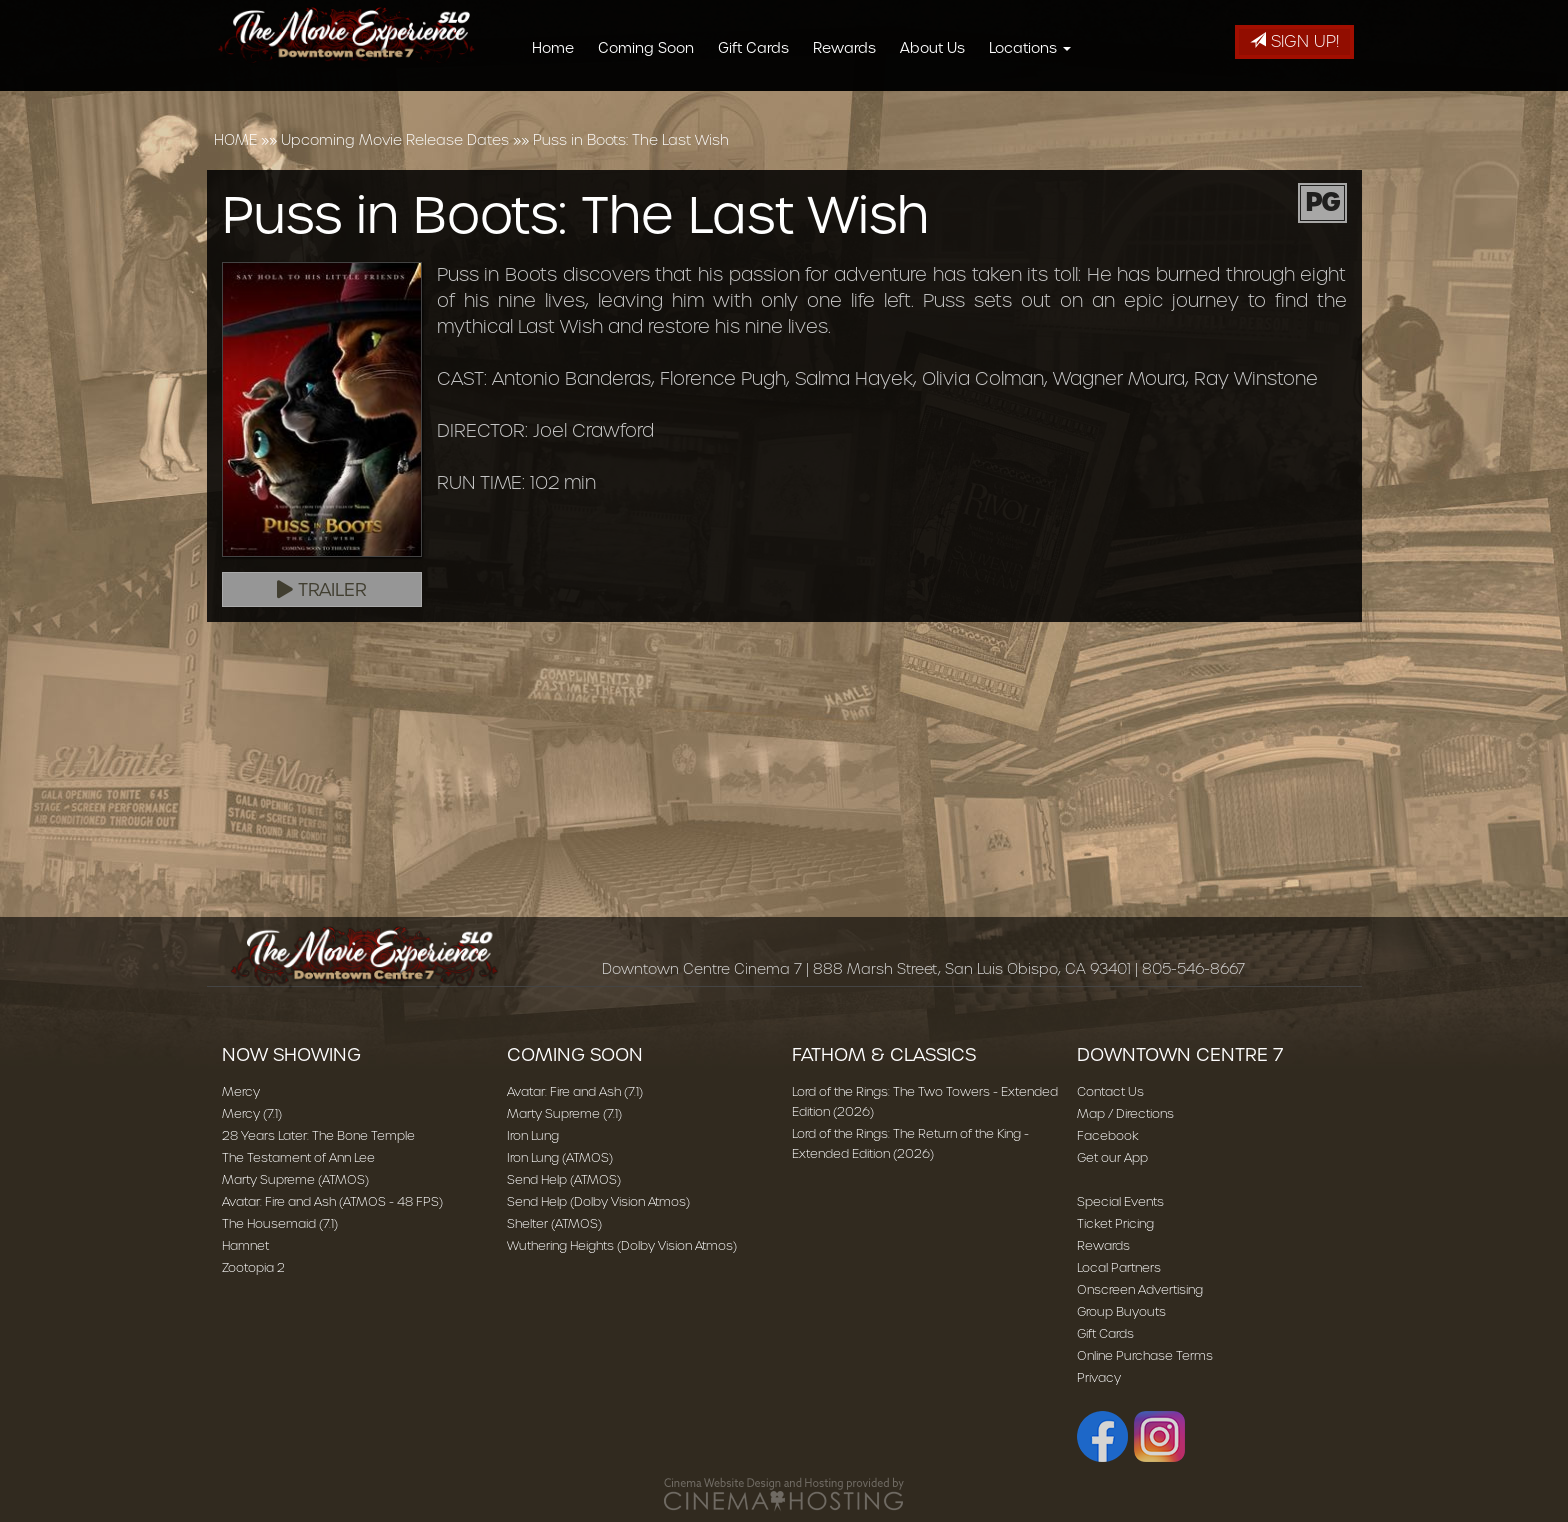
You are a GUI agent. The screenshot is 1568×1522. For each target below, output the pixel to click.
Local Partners (1119, 1267)
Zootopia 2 (253, 1267)
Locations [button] (1037, 48)
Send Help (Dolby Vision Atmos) (598, 1201)
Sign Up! (1294, 41)
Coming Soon (653, 48)
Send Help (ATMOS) (564, 1179)
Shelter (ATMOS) (554, 1223)
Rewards (851, 48)
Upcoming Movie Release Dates (395, 140)
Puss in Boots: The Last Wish (631, 140)
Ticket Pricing (1115, 1223)
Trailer (322, 590)
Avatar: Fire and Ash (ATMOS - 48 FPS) (332, 1201)
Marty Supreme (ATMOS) (295, 1179)
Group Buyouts (1121, 1311)
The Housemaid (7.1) (280, 1223)
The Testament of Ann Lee (298, 1157)
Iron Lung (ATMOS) (560, 1157)
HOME (235, 140)
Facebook (1108, 1135)
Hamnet (245, 1245)
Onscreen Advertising (1140, 1289)
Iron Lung (533, 1135)
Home (560, 48)
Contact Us (1110, 1091)
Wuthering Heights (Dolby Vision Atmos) (622, 1245)
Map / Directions (1125, 1113)
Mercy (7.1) (252, 1113)
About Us (939, 48)
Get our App (1112, 1157)
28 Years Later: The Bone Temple (318, 1135)
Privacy (1099, 1377)
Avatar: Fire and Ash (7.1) (575, 1091)
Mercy (241, 1091)
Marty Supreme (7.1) (564, 1113)
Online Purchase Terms (1145, 1355)
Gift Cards (760, 48)
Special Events (1120, 1201)
